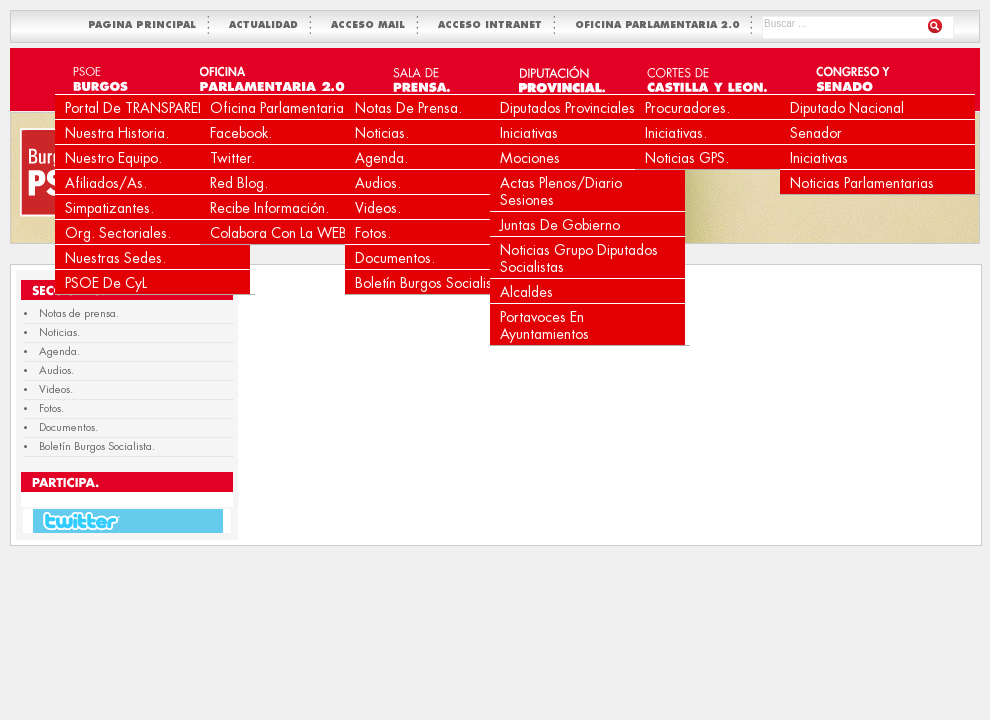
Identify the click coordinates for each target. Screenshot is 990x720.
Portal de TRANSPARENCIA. (150, 108)
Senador (816, 133)
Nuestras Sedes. (115, 258)
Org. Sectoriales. (118, 233)
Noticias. (382, 133)
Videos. (378, 208)
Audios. (378, 183)
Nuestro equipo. (113, 158)
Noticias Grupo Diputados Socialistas (579, 258)
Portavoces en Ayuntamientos (544, 325)
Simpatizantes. (109, 208)
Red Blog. (239, 183)
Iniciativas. (676, 133)
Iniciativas (529, 133)
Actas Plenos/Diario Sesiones (561, 191)
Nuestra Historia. (117, 133)
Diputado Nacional (847, 108)
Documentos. (395, 258)
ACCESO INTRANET (494, 25)
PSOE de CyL (106, 283)
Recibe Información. (269, 208)
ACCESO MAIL (372, 25)
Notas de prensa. (408, 108)
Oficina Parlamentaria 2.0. (292, 108)
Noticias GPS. (687, 158)
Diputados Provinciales (567, 108)
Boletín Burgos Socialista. (431, 283)
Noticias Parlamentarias (862, 183)
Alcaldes (526, 292)
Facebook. (241, 133)
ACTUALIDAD (267, 25)
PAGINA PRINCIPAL (146, 25)
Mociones (530, 158)
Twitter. (232, 158)
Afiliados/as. (106, 183)
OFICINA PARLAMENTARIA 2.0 (661, 25)
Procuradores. (687, 108)
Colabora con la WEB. (280, 233)
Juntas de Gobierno (560, 225)
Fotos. (373, 233)
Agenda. (381, 158)
